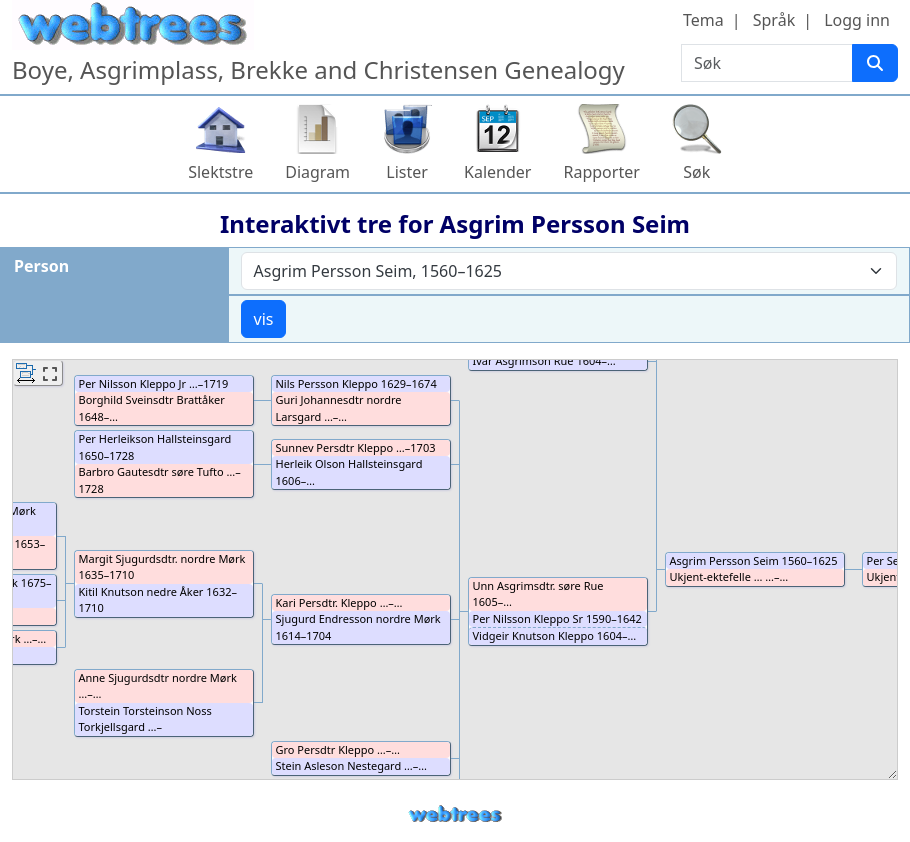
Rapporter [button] (601, 172)
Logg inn (857, 20)
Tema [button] (703, 20)
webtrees (455, 814)
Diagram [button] (317, 172)
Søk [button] (696, 172)
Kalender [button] (497, 172)
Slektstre (220, 172)
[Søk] (875, 63)
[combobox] (569, 271)
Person (41, 266)
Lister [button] (407, 172)
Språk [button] (774, 20)
